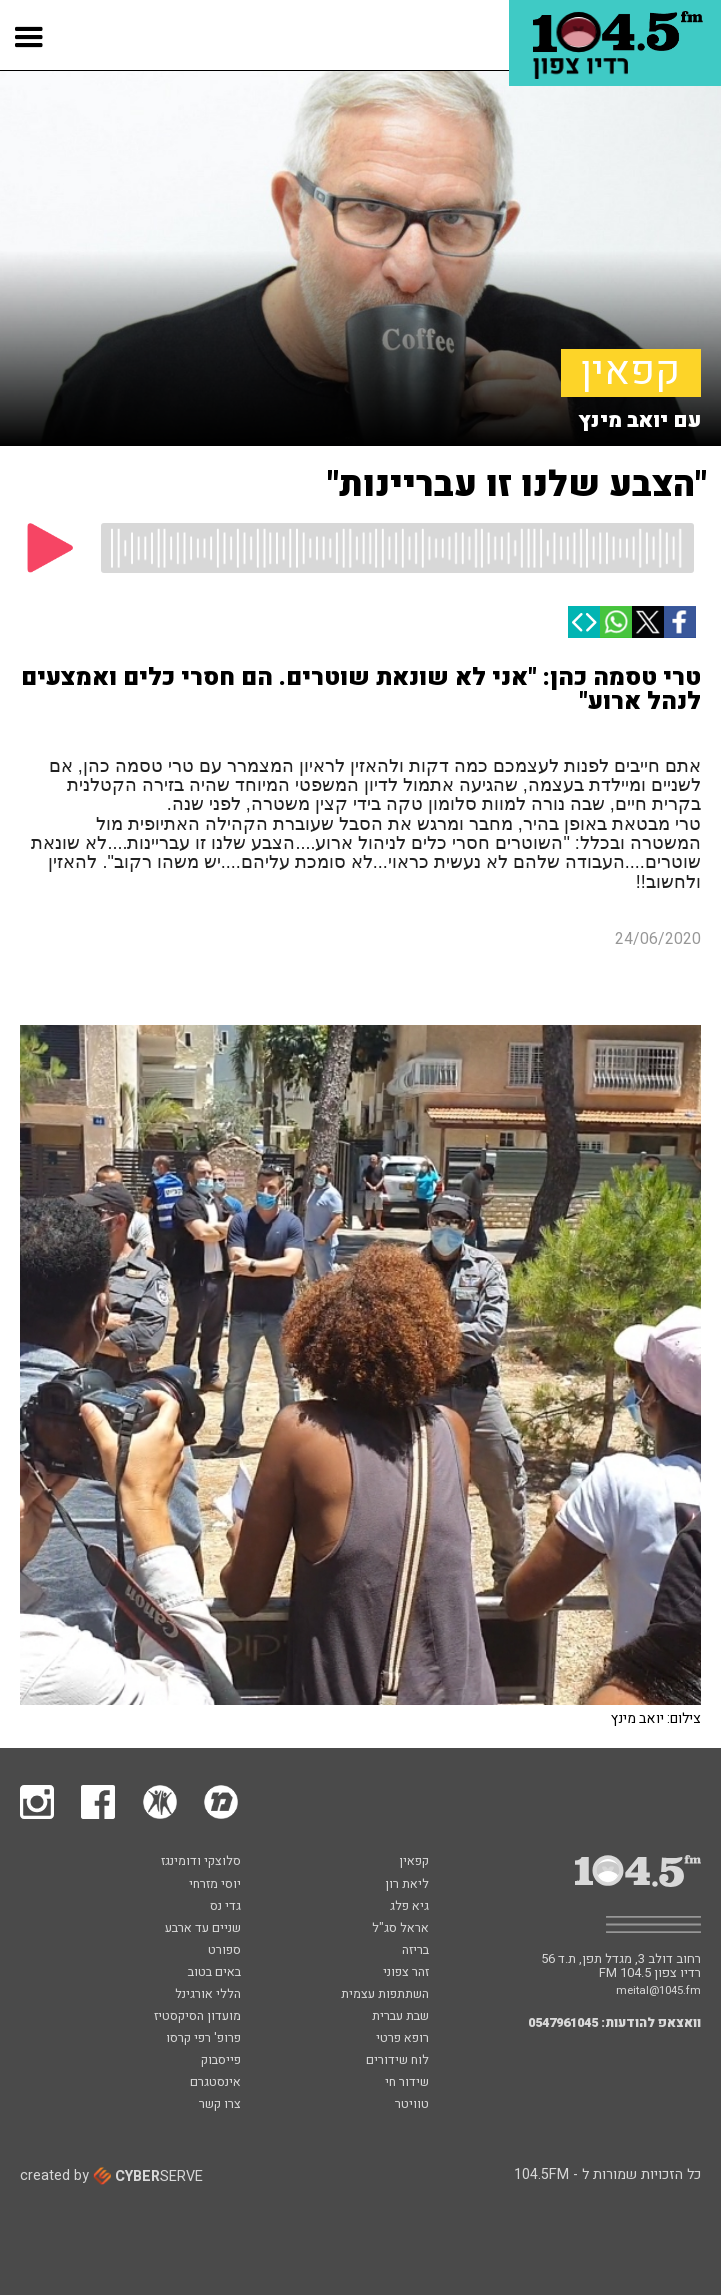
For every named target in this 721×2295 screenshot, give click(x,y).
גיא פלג (409, 1907)
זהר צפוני (406, 1973)
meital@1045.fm (658, 1990)
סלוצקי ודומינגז (201, 1862)
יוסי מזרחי (215, 1885)
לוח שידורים (397, 2061)
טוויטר (412, 2105)
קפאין (630, 373)
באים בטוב (214, 1973)
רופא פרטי (402, 2039)
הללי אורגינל (208, 1995)
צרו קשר (220, 2105)
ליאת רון (407, 1885)
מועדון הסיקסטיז (197, 2017)
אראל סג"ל (400, 1929)
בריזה (415, 1951)
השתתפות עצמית (385, 1995)
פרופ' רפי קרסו (203, 2039)
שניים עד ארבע (203, 1929)
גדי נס (225, 1907)
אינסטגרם (215, 2083)
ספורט (224, 1951)
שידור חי (407, 2083)
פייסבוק (221, 2061)
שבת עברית (400, 2017)
